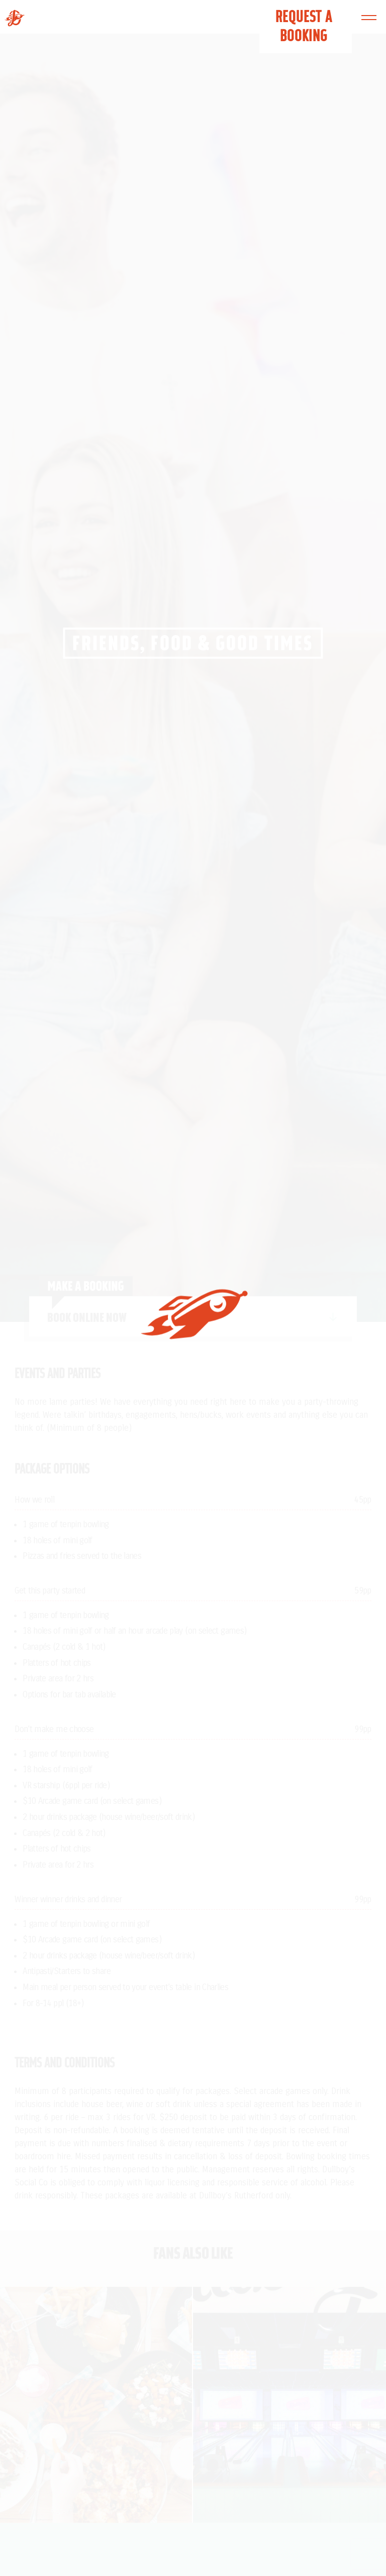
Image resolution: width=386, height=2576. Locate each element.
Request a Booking (303, 26)
